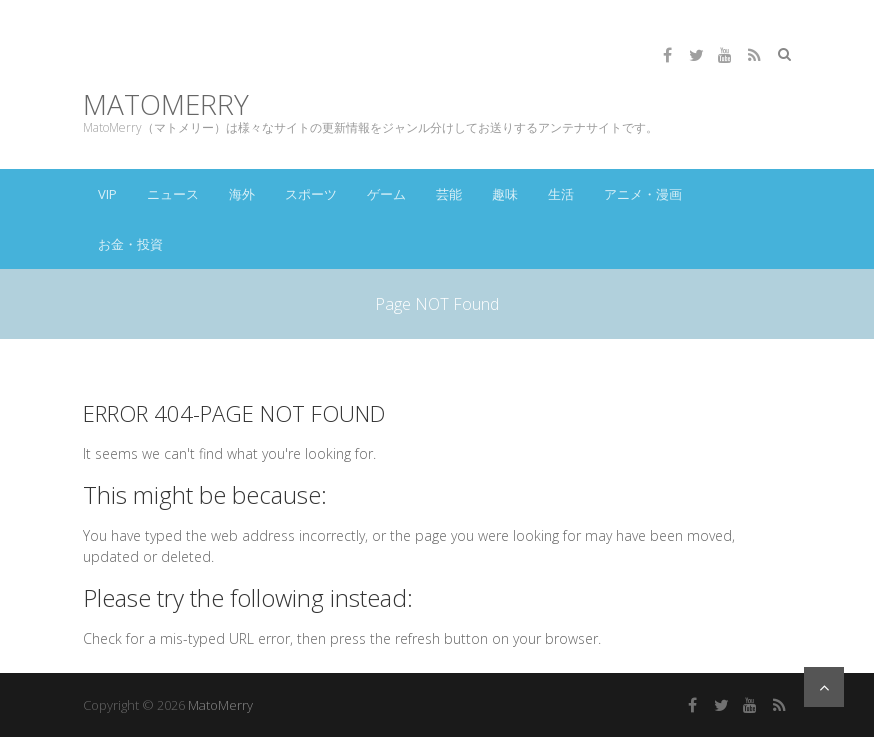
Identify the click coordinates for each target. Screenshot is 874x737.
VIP (107, 194)
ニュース (173, 194)
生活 (561, 194)
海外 (242, 194)
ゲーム (386, 194)
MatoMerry (166, 104)
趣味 (505, 194)
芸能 (449, 194)
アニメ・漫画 (643, 194)
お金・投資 (130, 244)
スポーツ (311, 194)
